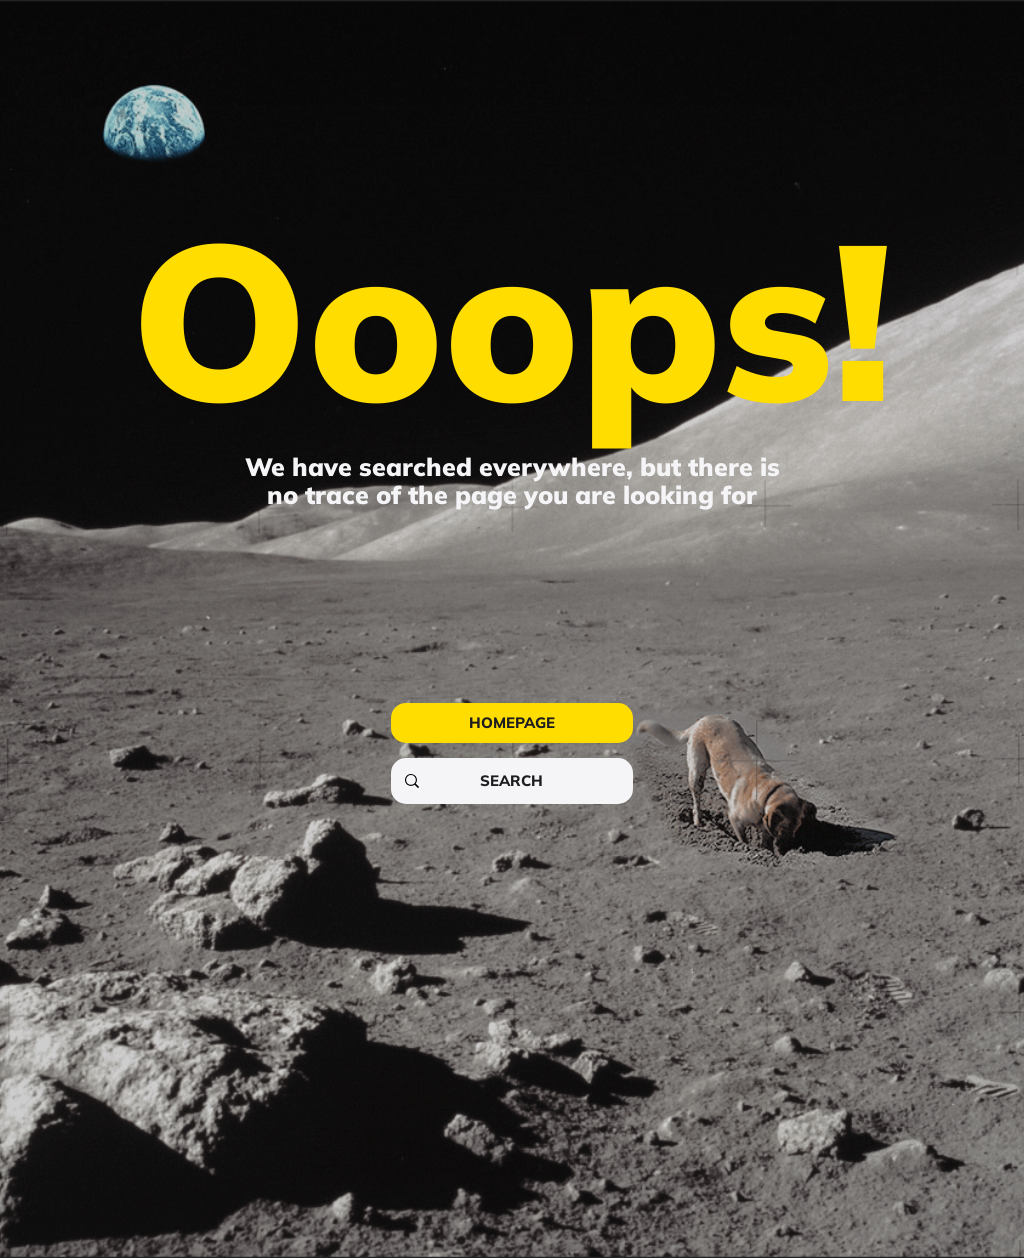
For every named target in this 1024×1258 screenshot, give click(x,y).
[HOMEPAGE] (512, 723)
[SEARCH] (511, 781)
